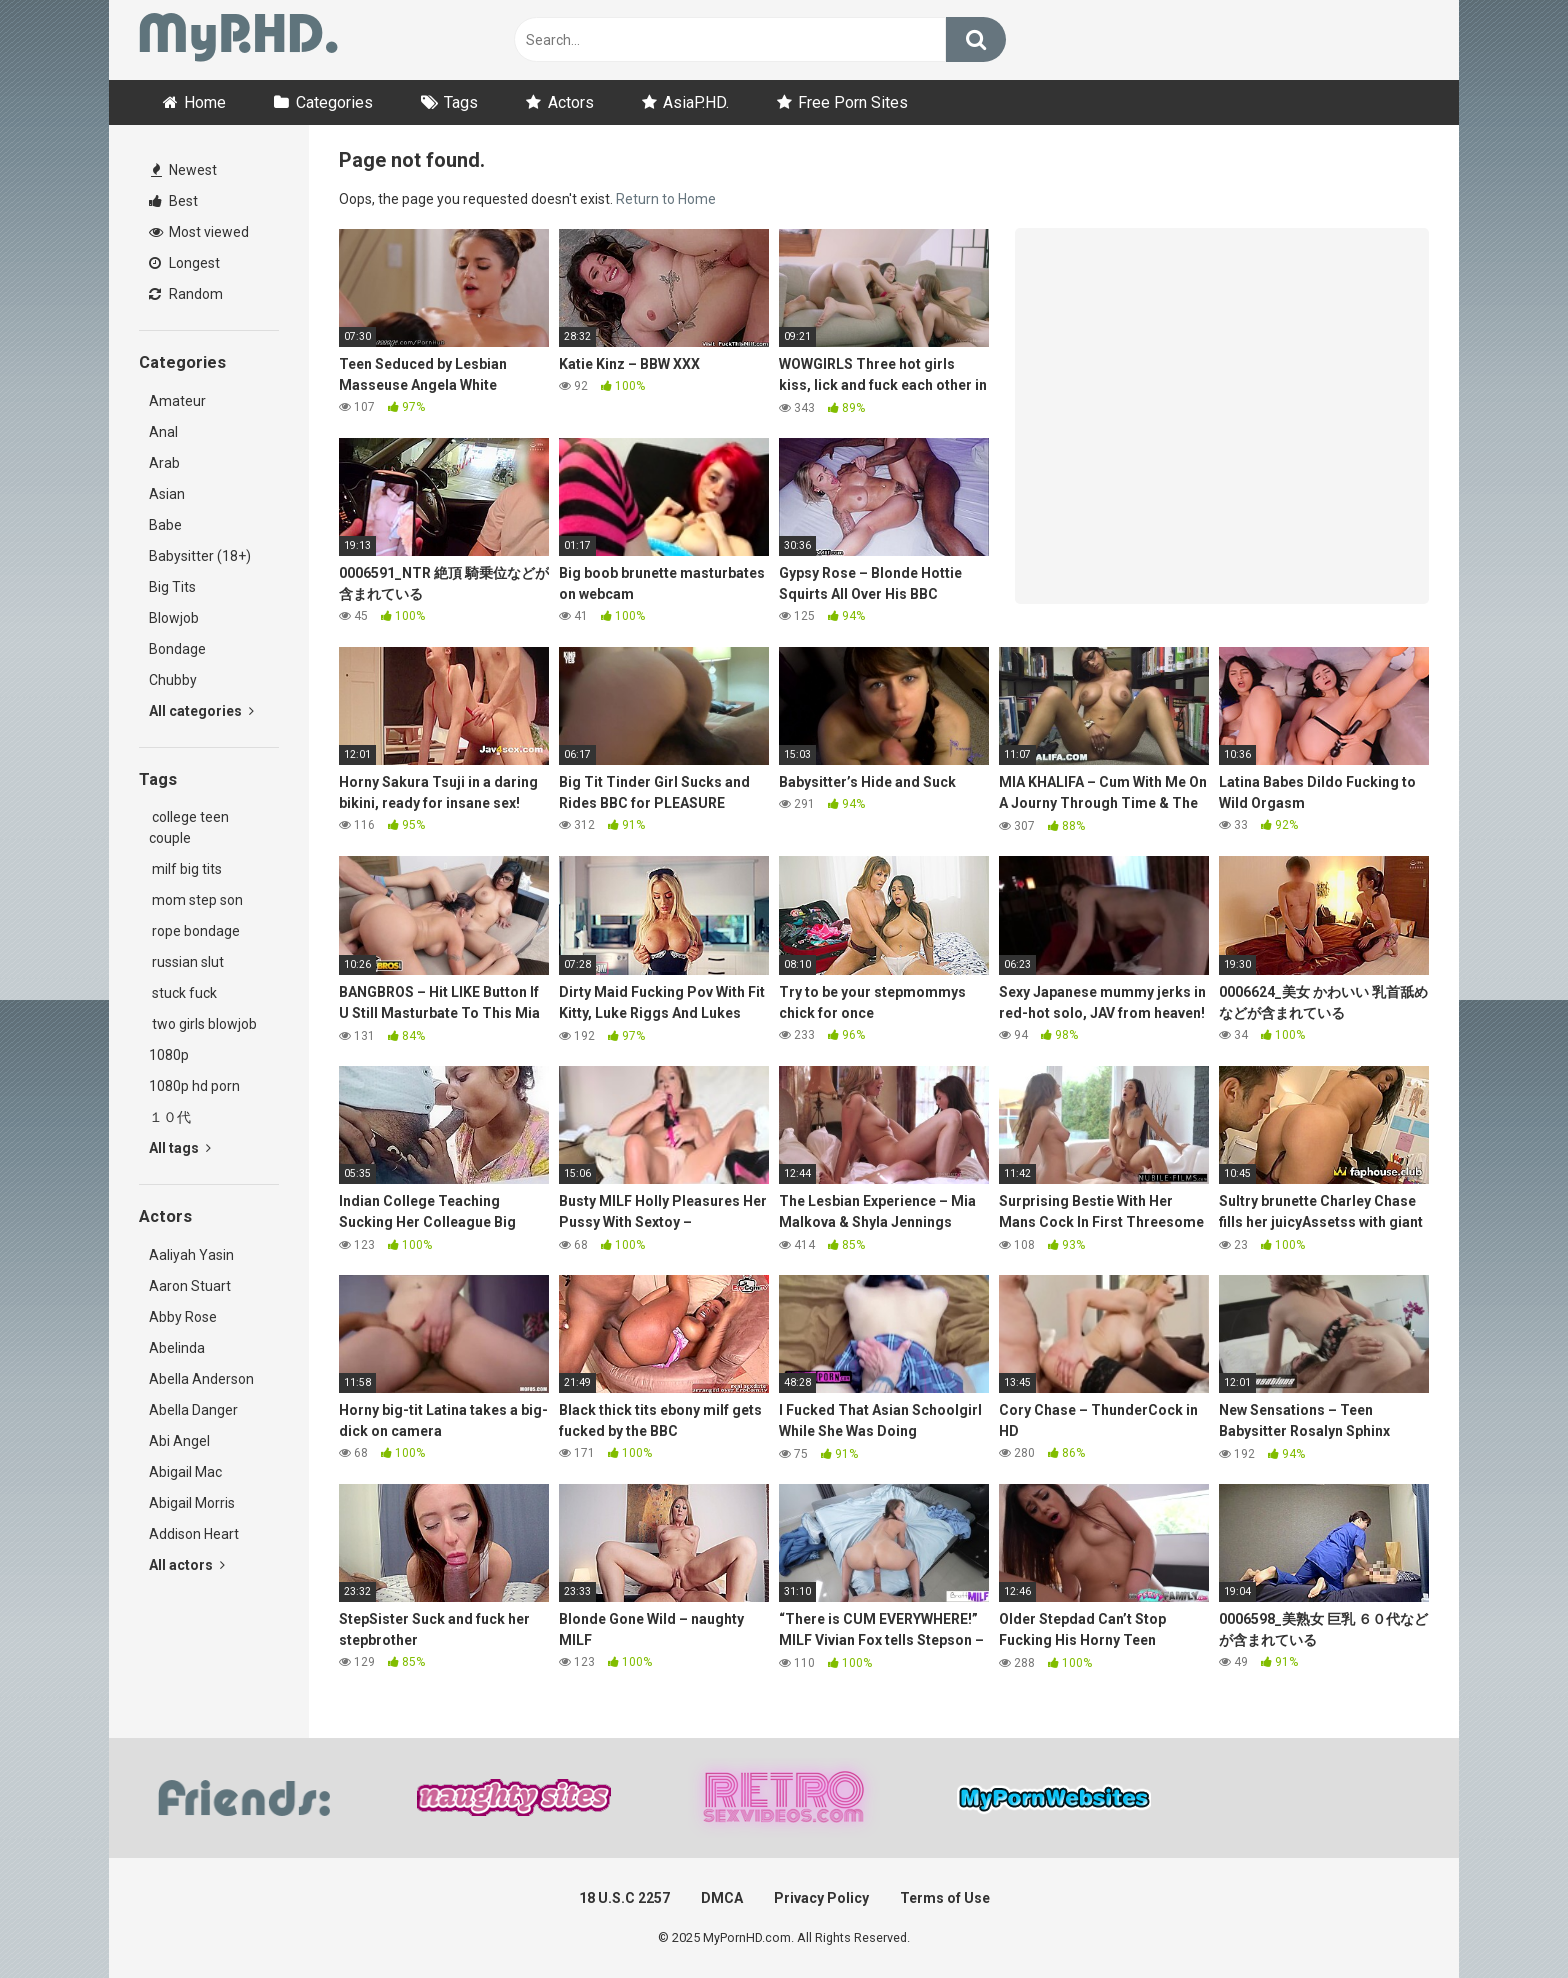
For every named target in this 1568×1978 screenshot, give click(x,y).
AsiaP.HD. (696, 102)
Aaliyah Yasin (191, 1255)
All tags (180, 1148)
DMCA (722, 1898)
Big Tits (172, 587)
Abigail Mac (185, 1472)
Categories (334, 102)
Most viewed (199, 232)
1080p (169, 1055)
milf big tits (185, 869)
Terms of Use (945, 1898)
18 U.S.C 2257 (624, 1898)
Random (186, 294)
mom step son (196, 900)
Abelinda (177, 1348)
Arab (164, 463)
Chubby (173, 680)
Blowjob (174, 618)
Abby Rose (183, 1317)
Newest (184, 170)
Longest (184, 263)
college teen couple (189, 827)
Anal (163, 432)
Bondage (177, 649)
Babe (165, 525)
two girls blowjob (203, 1024)
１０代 (170, 1117)
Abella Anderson (201, 1379)
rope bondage (194, 931)
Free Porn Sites (853, 102)
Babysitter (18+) (200, 556)
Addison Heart (194, 1534)
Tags (461, 102)
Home (205, 102)
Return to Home (666, 199)
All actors (187, 1565)
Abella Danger (193, 1410)
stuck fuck (183, 993)
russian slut (186, 962)
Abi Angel (179, 1441)
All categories (201, 711)
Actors (571, 102)
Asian (167, 494)
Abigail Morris (192, 1503)
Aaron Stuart (190, 1286)
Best (173, 201)
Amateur (177, 401)
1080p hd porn (194, 1086)
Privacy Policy (821, 1898)
